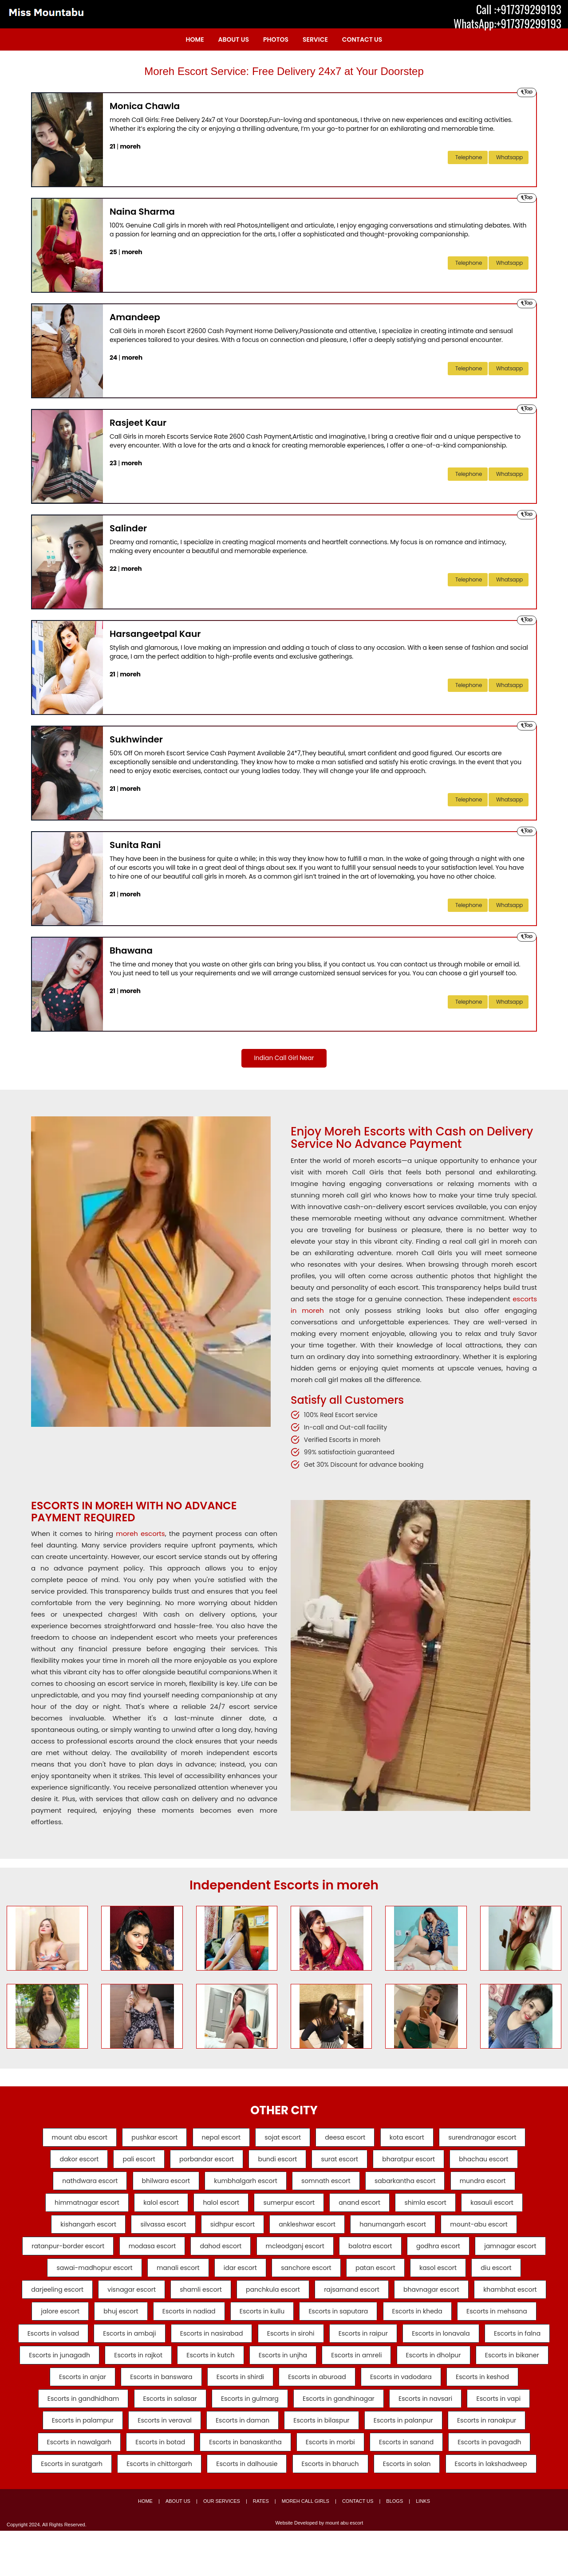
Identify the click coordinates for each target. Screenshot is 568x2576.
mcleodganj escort (335, 2254)
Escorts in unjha (161, 2392)
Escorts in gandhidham (498, 2415)
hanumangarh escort (400, 2231)
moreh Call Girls (305, 2546)
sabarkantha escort (412, 2184)
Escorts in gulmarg (151, 2438)
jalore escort (257, 2323)
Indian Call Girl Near (284, 1058)
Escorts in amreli (239, 2392)
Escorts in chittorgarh (106, 2507)
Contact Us (362, 39)
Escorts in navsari (337, 2438)
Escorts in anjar (485, 2392)
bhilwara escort (158, 2184)
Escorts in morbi (240, 2484)
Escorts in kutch (83, 2392)
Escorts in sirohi (79, 2369)
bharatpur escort (418, 2161)
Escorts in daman (147, 2461)
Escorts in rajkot (488, 2369)
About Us (233, 39)
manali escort (238, 2277)
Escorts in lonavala (240, 2369)
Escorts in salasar (66, 2438)
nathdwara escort (77, 2184)
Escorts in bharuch (287, 2507)
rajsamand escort (470, 2300)
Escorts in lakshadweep (458, 2507)
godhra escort (489, 2254)
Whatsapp (509, 157)
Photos (275, 39)
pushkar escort (144, 2138)
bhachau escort (499, 2161)
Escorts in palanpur (318, 2461)
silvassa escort (155, 2231)
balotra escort (416, 2254)
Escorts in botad (60, 2484)
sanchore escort (376, 2277)
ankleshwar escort (309, 2231)
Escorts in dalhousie (198, 2507)
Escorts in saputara (72, 2346)
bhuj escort (323, 2323)
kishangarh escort (75, 2231)
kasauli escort (507, 2207)
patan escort (451, 2277)
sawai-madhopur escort (150, 2277)
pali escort (128, 2161)
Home (195, 39)
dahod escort (256, 2254)
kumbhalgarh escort (243, 2184)
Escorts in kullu (474, 2323)
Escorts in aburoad (231, 2415)
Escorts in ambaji (407, 2346)
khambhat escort (182, 2323)
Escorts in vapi (415, 2438)
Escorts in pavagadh (410, 2484)
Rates (261, 2546)
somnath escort (328, 2184)
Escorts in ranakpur (407, 2461)
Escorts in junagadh (404, 2369)
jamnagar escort (57, 2277)
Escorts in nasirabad (494, 2346)
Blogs (394, 2546)
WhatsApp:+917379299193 (507, 23)
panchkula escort (386, 2300)
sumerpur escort (289, 2207)
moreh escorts (140, 1534)
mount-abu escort (492, 2231)
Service (315, 39)
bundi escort (277, 2161)
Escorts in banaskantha (150, 2484)
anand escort (365, 2207)
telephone (468, 157)
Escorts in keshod (406, 2415)
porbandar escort (201, 2161)
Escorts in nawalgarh (498, 2461)
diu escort (85, 2300)
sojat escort (282, 2138)
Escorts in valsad (325, 2346)
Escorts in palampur (498, 2438)
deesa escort (350, 2138)
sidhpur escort (230, 2231)
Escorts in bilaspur (232, 2461)
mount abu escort (64, 2138)
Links (423, 2546)
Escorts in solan (369, 2507)
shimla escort (435, 2207)
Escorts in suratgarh (501, 2484)
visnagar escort (235, 2300)
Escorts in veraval (64, 2461)
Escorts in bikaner (405, 2392)
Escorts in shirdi (149, 2415)
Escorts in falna (321, 2369)
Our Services (221, 2546)
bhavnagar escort (98, 2323)
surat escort (344, 2161)
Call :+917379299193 (518, 9)
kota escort (417, 2138)
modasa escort (182, 2254)
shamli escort (309, 2300)
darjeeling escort (156, 2300)
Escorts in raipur (156, 2369)
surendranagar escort (498, 2138)
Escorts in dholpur (321, 2392)
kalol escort (151, 2207)
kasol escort (518, 2277)
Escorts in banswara (65, 2415)
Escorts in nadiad (396, 2323)
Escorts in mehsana (240, 2346)
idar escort (305, 2277)
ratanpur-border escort (93, 2254)
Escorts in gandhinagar (245, 2438)
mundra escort (496, 2184)
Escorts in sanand (322, 2484)
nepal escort (216, 2138)
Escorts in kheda (156, 2346)
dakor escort (63, 2161)
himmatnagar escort (71, 2207)
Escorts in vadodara (320, 2415)
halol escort (216, 2207)
